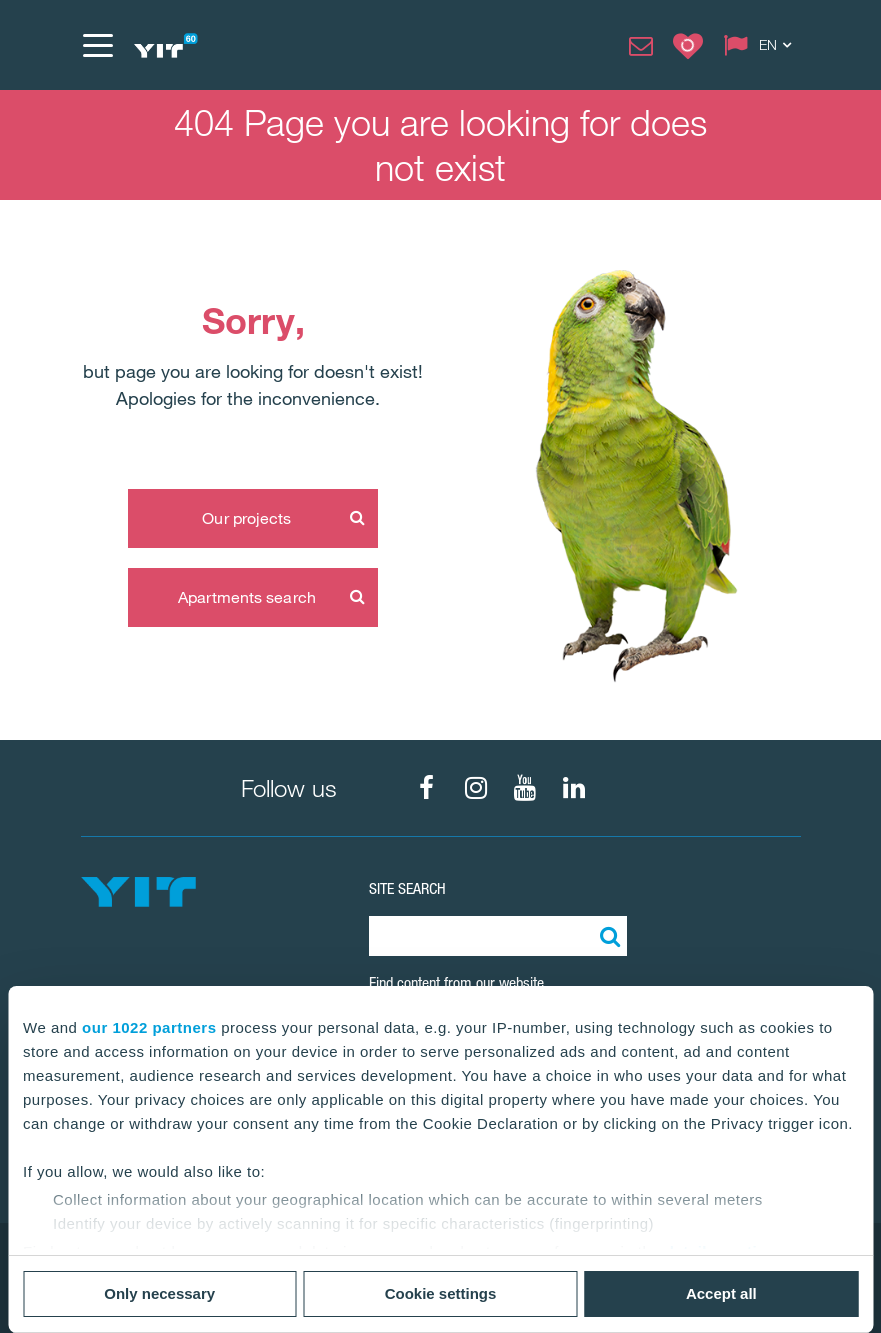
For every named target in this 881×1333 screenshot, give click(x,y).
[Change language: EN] (762, 45)
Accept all (721, 1293)
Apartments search (247, 597)
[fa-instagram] (476, 788)
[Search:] (607, 936)
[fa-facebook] (427, 788)
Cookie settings (441, 1293)
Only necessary (159, 1293)
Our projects (246, 518)
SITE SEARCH (407, 888)
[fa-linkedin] (574, 788)
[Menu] (97, 45)
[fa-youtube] (525, 788)
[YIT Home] (165, 45)
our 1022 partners (149, 1027)
